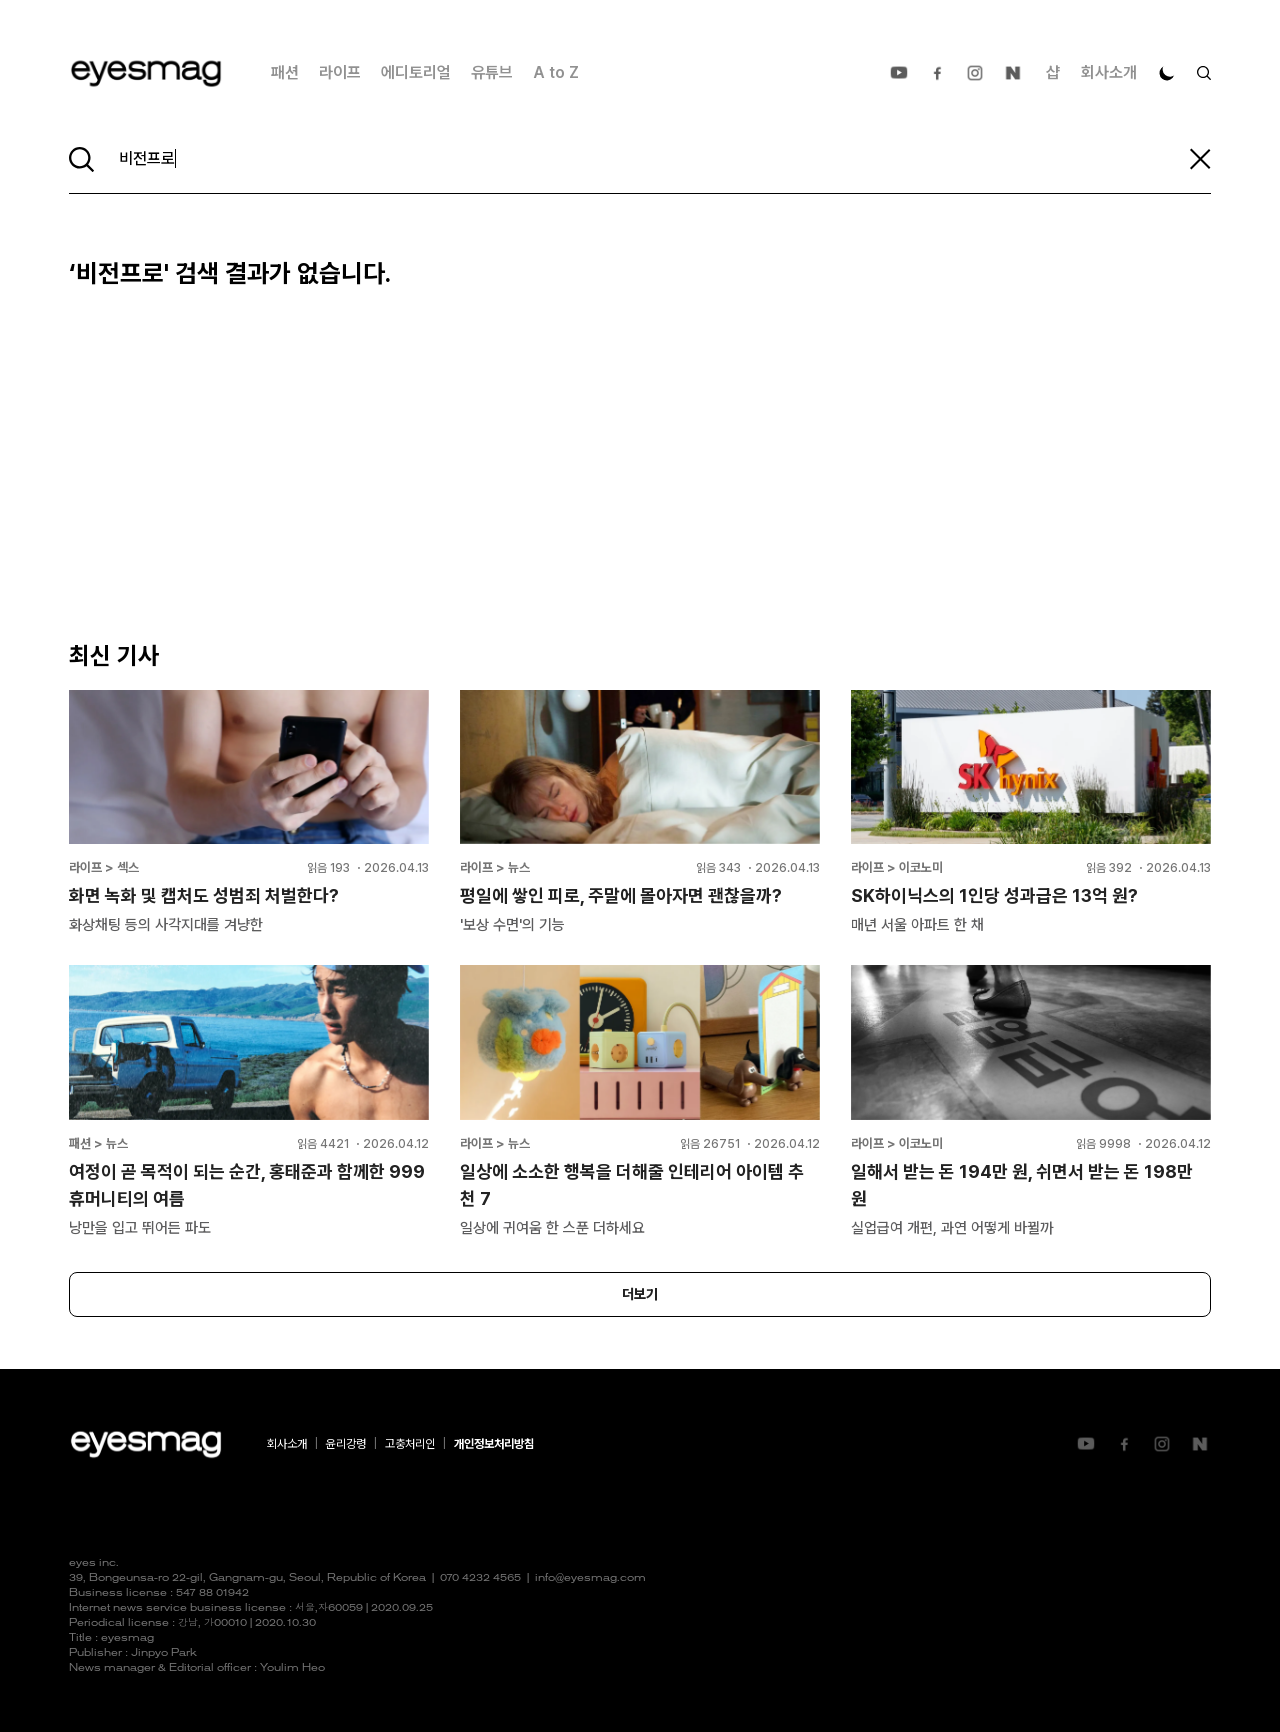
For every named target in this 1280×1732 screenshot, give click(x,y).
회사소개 (1109, 72)
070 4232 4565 (480, 1578)
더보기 (640, 1294)
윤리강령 (346, 1444)
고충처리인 (410, 1444)
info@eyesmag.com (590, 1578)
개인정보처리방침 (494, 1444)
